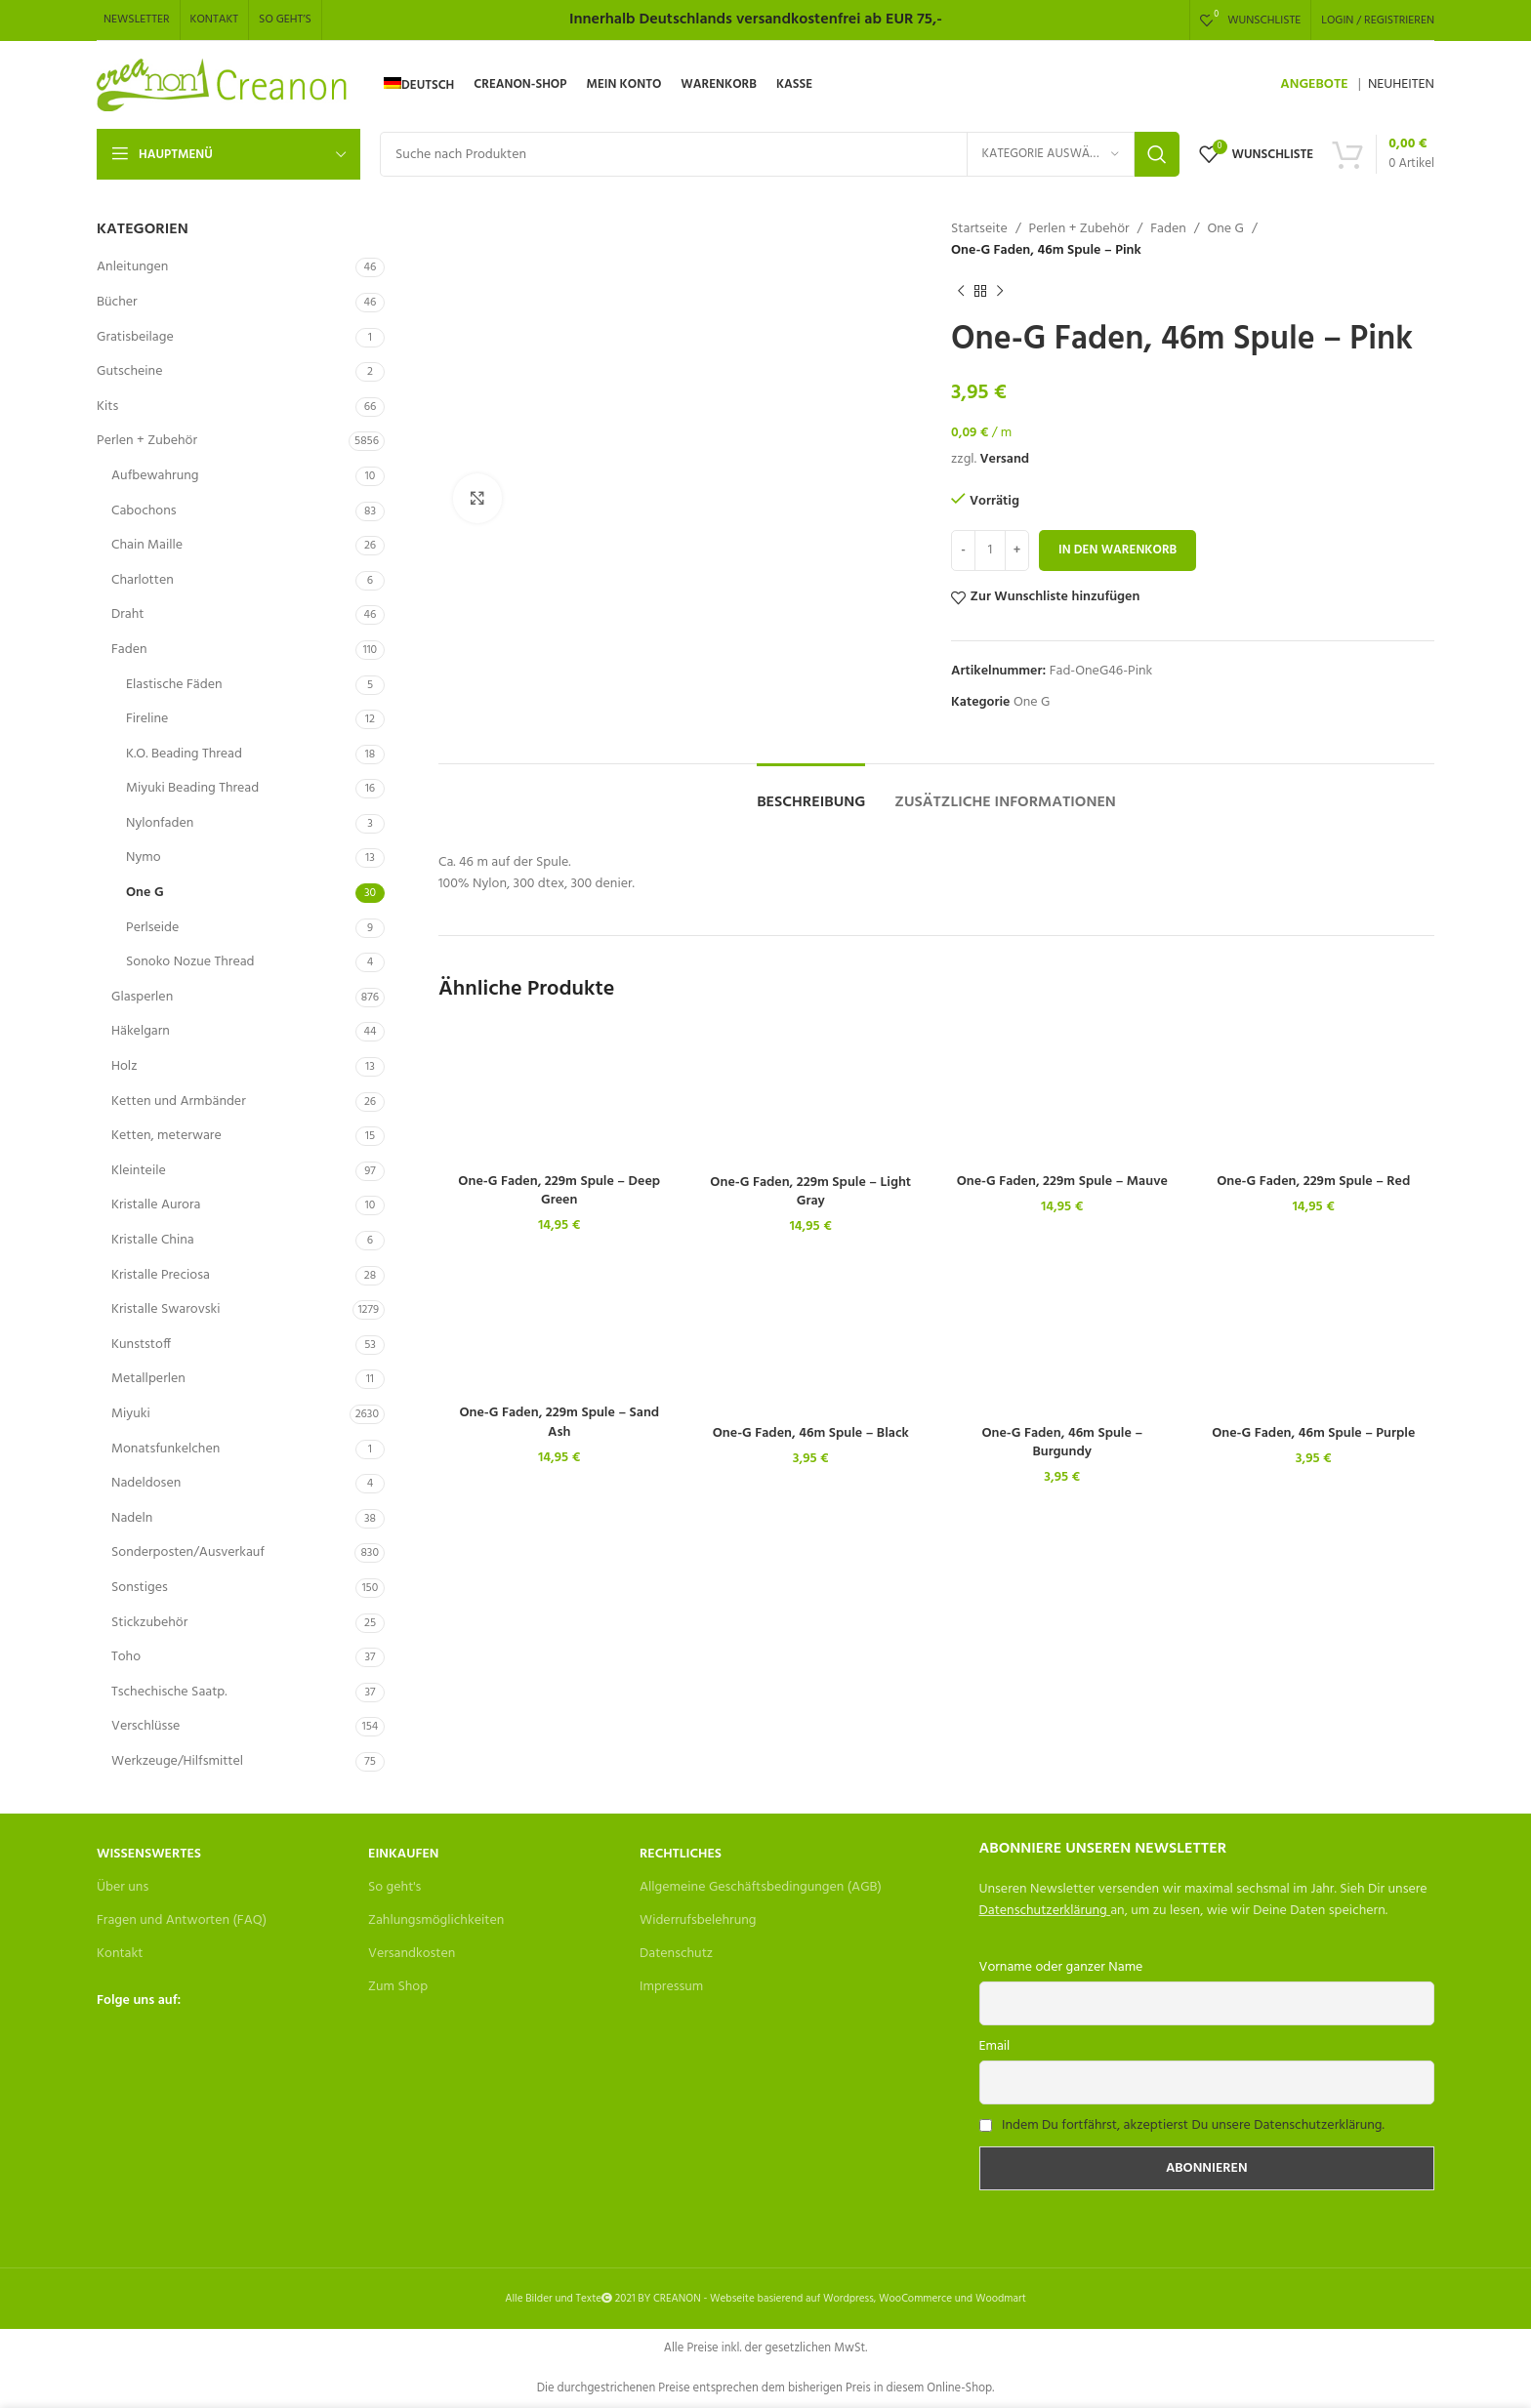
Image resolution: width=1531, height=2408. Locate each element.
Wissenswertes (149, 1854)
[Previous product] (961, 292)
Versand (1004, 459)
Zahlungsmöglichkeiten (436, 1920)
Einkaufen (403, 1854)
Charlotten (142, 580)
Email (995, 2046)
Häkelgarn (140, 1031)
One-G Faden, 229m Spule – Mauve (1062, 1181)
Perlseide (152, 928)
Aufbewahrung (154, 476)
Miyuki (130, 1414)
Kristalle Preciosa (160, 1275)
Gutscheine (129, 371)
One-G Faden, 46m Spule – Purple (1313, 1433)
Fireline (147, 719)
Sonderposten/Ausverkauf (188, 1552)
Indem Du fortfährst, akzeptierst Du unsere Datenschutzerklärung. (1193, 2125)
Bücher (117, 302)
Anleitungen (132, 267)
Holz (124, 1066)
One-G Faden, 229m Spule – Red (1313, 1181)
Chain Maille (147, 545)
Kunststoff (141, 1344)
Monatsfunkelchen (165, 1449)
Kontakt (120, 1953)
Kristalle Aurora (155, 1205)
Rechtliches (681, 1854)
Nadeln (131, 1518)
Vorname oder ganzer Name (1061, 1967)
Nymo (143, 857)
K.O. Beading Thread (184, 754)
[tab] (811, 793)
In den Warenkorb (1117, 550)
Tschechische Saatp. (169, 1692)
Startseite (979, 229)
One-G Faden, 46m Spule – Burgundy (1061, 1443)
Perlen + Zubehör (147, 440)
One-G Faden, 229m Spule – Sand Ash (559, 1423)
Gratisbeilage (135, 337)
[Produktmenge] (990, 550)
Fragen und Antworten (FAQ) (182, 1920)
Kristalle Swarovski (165, 1309)
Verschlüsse (145, 1726)
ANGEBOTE (1313, 84)
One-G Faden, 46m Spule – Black (811, 1433)
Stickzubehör (149, 1623)
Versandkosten (411, 1953)
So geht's (394, 1887)
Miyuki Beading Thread (192, 788)
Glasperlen (142, 997)
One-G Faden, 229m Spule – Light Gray (810, 1192)
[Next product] (1000, 292)
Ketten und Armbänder (178, 1101)
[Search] (779, 154)
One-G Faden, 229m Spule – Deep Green (559, 1191)
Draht (127, 614)
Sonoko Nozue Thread (190, 962)
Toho (126, 1657)
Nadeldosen (146, 1483)
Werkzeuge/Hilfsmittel (177, 1761)
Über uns (122, 1887)
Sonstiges (139, 1587)
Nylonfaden (159, 823)
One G (145, 892)
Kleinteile (138, 1171)
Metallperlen (148, 1378)
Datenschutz (676, 1953)
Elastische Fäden (174, 684)
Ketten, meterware (166, 1135)
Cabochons (144, 511)
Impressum (671, 1987)
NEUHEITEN (1401, 84)
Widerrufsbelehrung (698, 1920)
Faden (129, 649)
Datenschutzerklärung (1043, 1910)
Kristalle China (152, 1240)
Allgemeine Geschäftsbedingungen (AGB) (761, 1887)
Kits (107, 406)
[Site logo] (223, 85)
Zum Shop (398, 1987)
